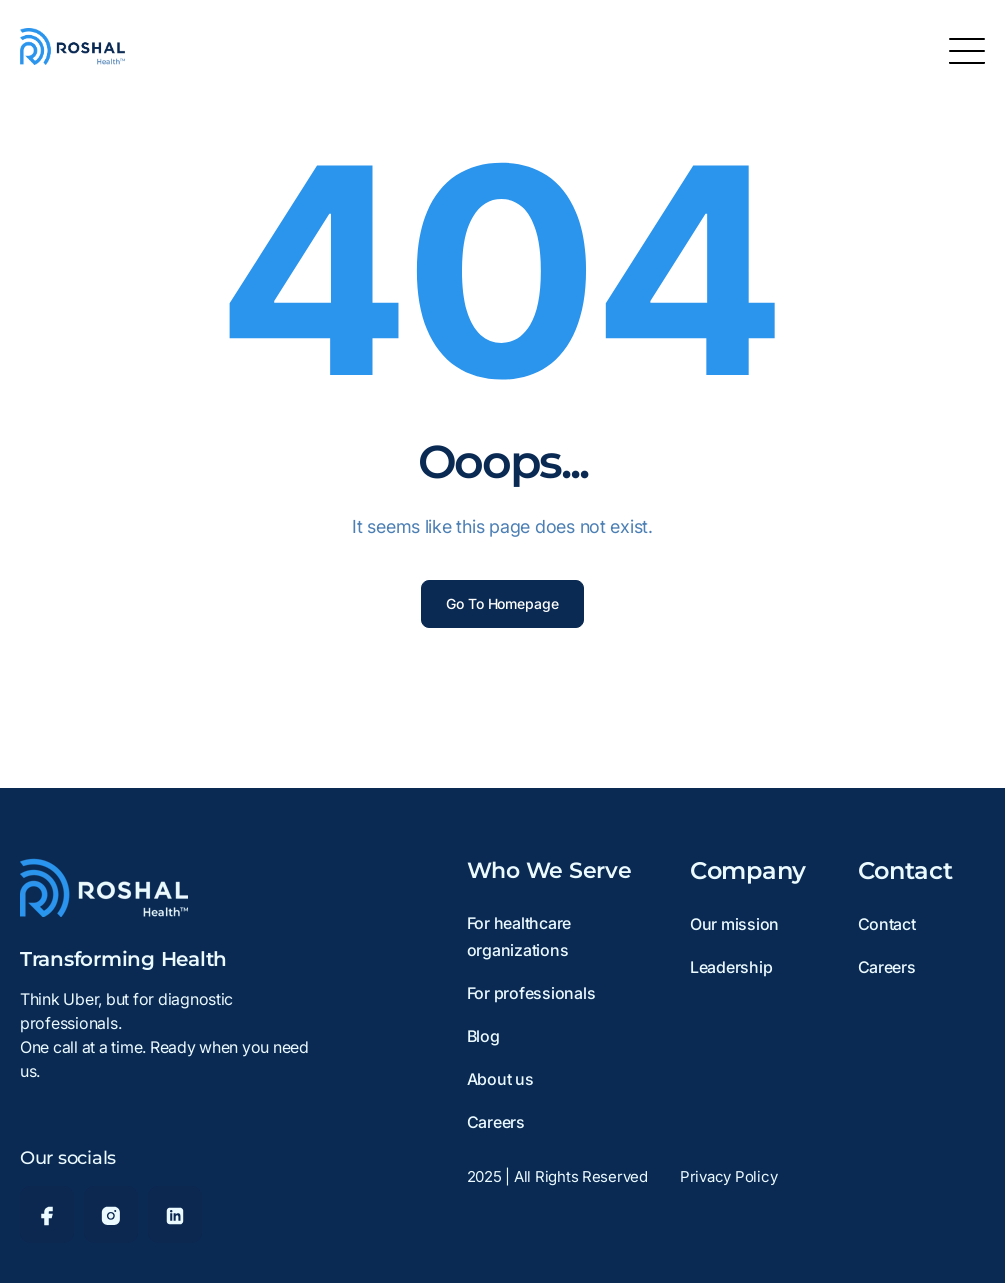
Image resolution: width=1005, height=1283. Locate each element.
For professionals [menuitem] (531, 993)
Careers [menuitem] (496, 1122)
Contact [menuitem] (887, 924)
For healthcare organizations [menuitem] (519, 936)
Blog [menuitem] (483, 1036)
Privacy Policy (728, 1176)
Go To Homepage (502, 603)
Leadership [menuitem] (731, 967)
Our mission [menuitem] (734, 924)
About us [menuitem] (500, 1079)
